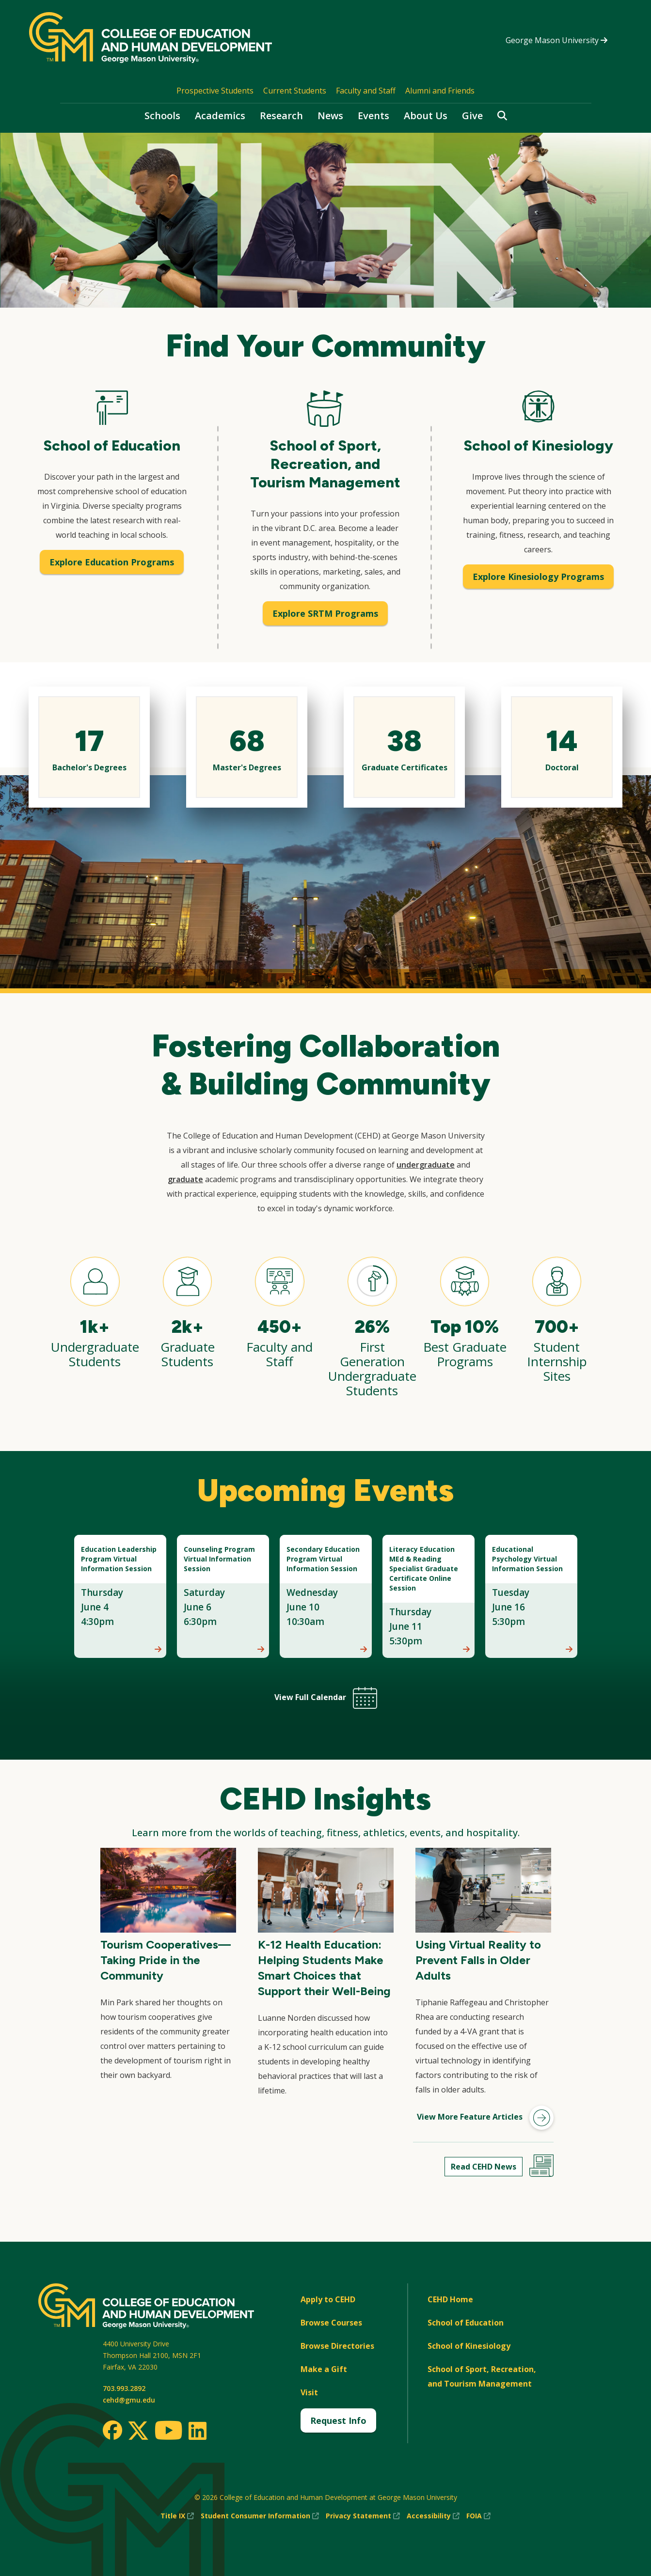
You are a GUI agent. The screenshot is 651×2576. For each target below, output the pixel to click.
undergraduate (426, 1164)
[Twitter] (138, 2431)
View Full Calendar (325, 1697)
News (330, 115)
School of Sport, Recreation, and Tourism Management (482, 2376)
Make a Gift (324, 2369)
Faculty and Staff (366, 90)
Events (373, 115)
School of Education (466, 2322)
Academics (220, 115)
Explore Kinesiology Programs (538, 576)
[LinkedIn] (197, 2430)
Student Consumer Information (260, 2516)
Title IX (177, 2516)
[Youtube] (168, 2431)
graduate (185, 1179)
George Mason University (556, 40)
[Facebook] (112, 2430)
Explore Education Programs (111, 562)
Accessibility (433, 2516)
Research (281, 115)
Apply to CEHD (328, 2299)
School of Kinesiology (469, 2346)
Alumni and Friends (440, 90)
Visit (309, 2392)
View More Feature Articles (485, 2118)
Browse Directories (337, 2346)
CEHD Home (450, 2299)
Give (472, 115)
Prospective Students (215, 90)
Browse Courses (331, 2322)
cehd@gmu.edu (129, 2399)
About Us (425, 115)
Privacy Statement (363, 2516)
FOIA (478, 2516)
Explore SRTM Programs (325, 613)
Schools (162, 115)
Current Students (294, 90)
